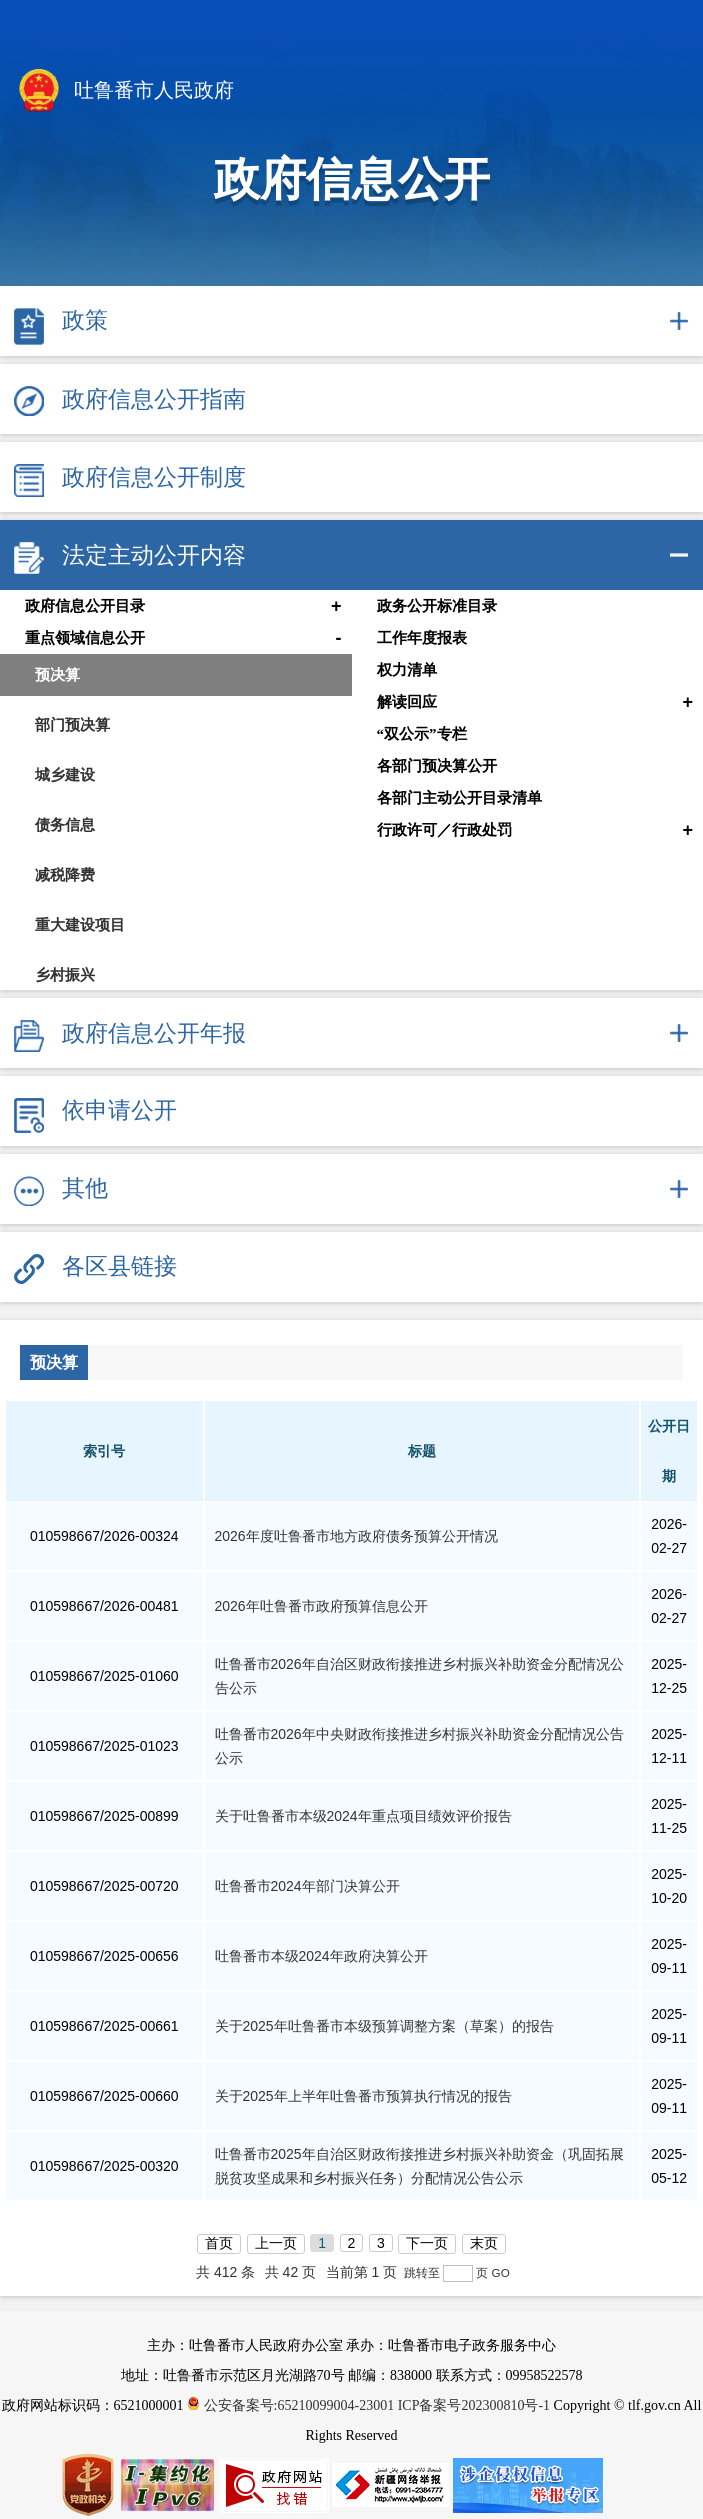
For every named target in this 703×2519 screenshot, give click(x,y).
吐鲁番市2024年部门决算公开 (307, 1886)
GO (501, 2272)
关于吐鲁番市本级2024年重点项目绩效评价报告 (363, 1816)
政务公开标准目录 (437, 606)
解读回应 (407, 702)
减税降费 (65, 874)
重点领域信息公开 (85, 638)
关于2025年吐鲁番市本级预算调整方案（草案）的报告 (384, 2026)
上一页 (276, 2243)
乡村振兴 (65, 974)
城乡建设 (65, 774)
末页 (484, 2243)
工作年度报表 (422, 638)
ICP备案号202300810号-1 (474, 2405)
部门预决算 (72, 724)
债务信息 (65, 824)
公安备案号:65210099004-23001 (292, 2405)
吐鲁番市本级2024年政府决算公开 (321, 1956)
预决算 (57, 674)
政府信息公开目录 (85, 606)
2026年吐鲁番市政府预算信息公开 (321, 1606)
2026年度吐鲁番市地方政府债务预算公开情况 (356, 1536)
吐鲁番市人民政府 (124, 92)
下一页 (427, 2243)
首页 (219, 2243)
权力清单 (407, 670)
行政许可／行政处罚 (444, 830)
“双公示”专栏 (422, 734)
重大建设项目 (80, 924)
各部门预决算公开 (437, 766)
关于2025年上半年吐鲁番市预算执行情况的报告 (363, 2096)
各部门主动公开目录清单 (459, 798)
